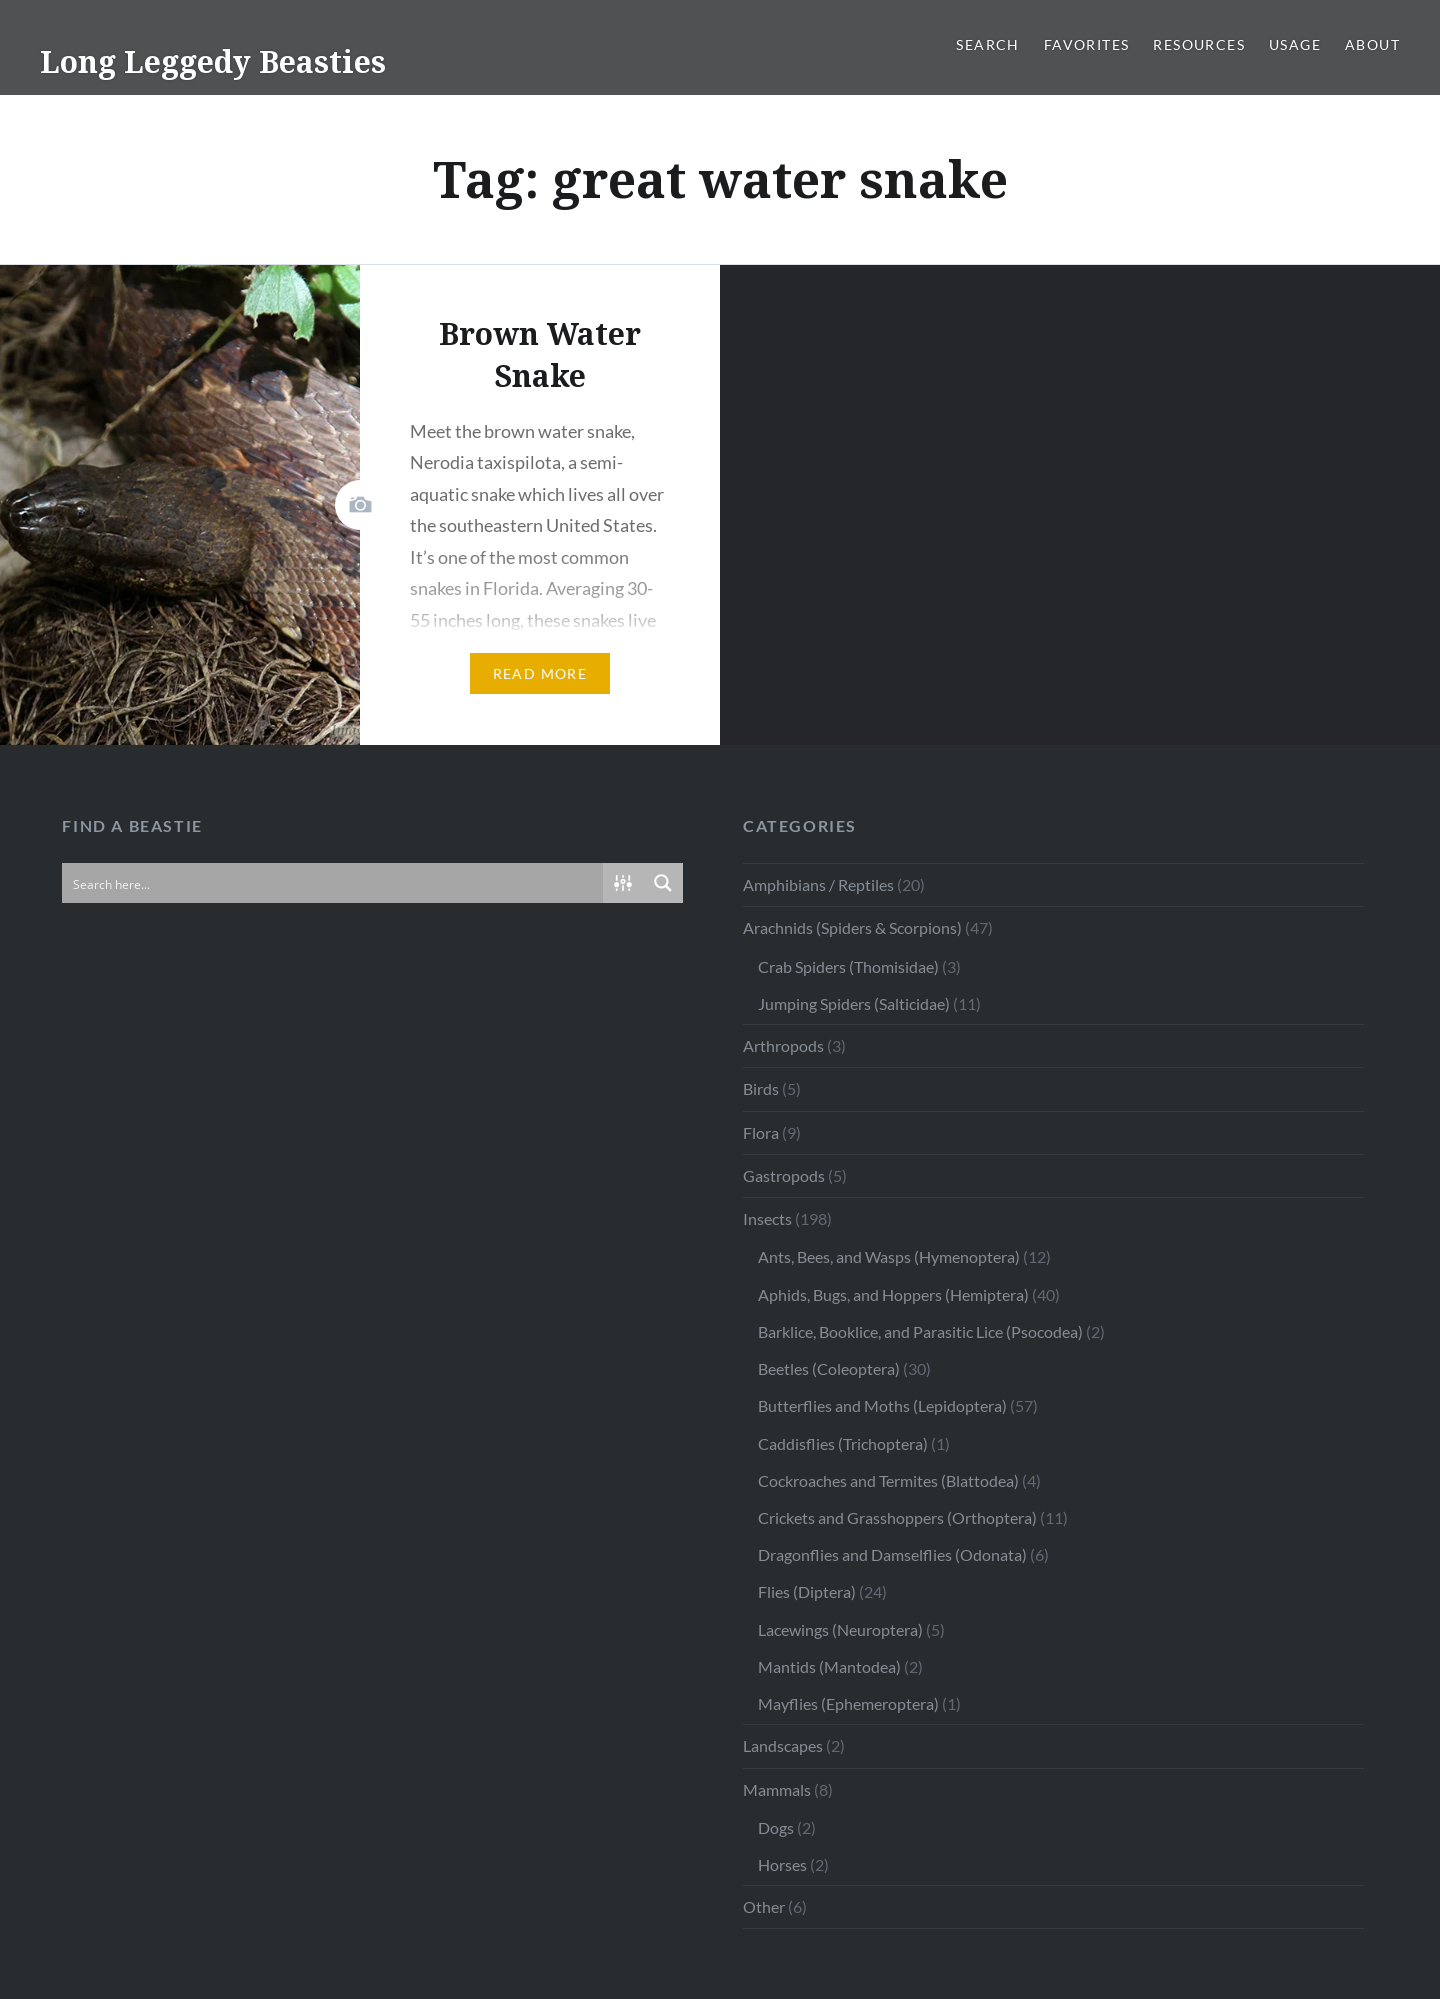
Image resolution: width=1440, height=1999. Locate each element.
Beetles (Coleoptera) (829, 1368)
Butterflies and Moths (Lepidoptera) (882, 1405)
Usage (1295, 44)
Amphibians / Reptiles (818, 884)
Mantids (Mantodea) (829, 1666)
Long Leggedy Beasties (213, 61)
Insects (767, 1218)
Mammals (777, 1789)
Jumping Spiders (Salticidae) (854, 1003)
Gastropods (784, 1175)
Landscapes (783, 1745)
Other (764, 1906)
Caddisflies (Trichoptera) (843, 1443)
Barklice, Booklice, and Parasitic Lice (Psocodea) (920, 1331)
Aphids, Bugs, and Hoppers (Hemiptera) (893, 1294)
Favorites (1087, 44)
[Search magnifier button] (663, 883)
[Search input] (333, 883)
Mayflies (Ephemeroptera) (848, 1703)
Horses (782, 1864)
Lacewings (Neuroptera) (840, 1629)
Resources (1199, 44)
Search (987, 44)
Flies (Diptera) (807, 1591)
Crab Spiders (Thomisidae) (848, 966)
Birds (761, 1088)
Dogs (776, 1827)
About (1372, 44)
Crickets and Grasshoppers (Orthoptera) (897, 1517)
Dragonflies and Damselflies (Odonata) (892, 1554)
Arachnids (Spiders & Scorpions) (852, 927)
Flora (761, 1132)
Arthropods (783, 1045)
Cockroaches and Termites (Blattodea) (888, 1480)
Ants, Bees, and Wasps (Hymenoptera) (889, 1256)
